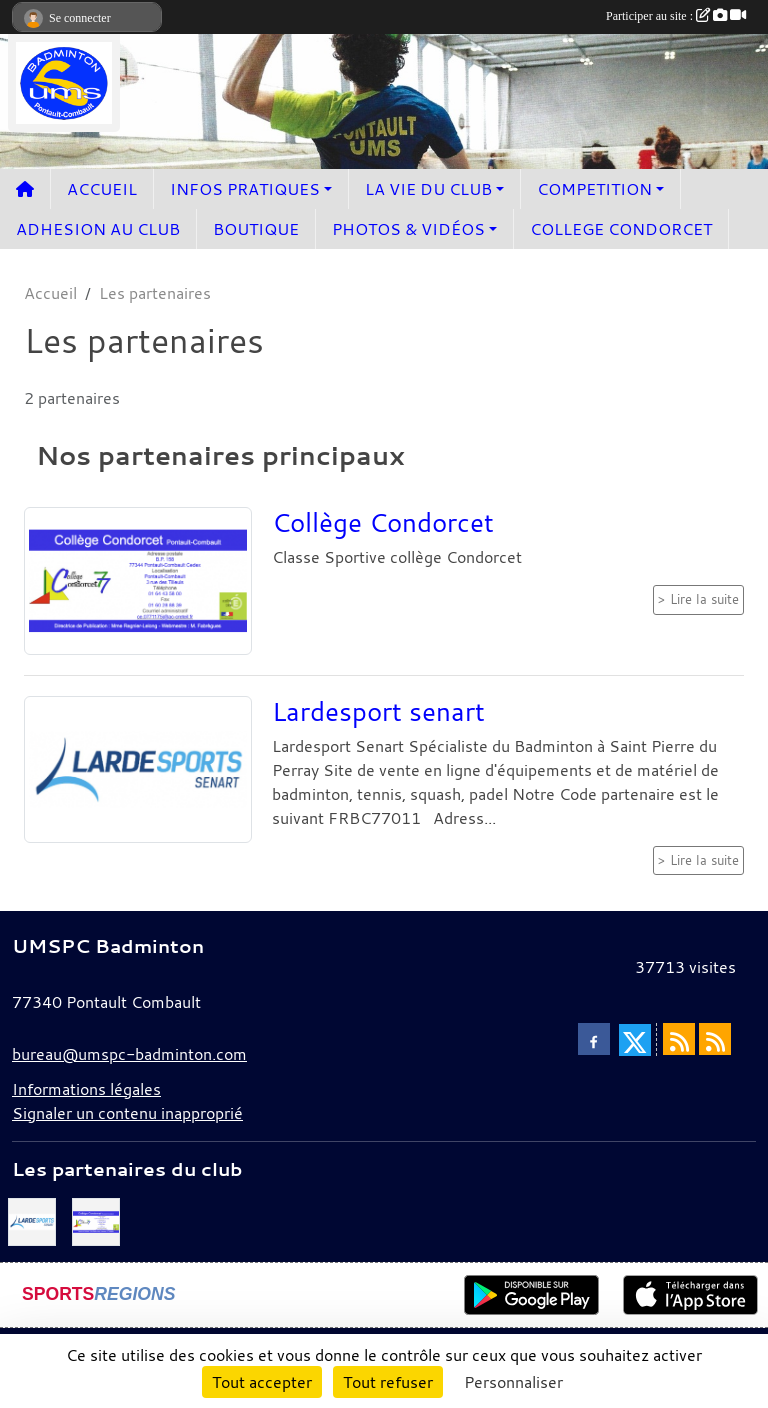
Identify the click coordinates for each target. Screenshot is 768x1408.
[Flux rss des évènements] (715, 1039)
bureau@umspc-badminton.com (129, 1054)
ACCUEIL (102, 189)
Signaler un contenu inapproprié (127, 1113)
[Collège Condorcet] (96, 1220)
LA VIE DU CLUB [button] (428, 189)
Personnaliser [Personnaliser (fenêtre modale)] (513, 1382)
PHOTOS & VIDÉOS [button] (408, 229)
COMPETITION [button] (594, 189)
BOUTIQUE (256, 229)
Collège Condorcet (383, 522)
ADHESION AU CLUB (98, 229)
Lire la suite (704, 599)
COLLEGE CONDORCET (621, 229)
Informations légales (86, 1089)
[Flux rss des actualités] (679, 1039)
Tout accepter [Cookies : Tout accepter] (262, 1382)
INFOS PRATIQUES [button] (245, 189)
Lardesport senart (378, 711)
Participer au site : (676, 16)
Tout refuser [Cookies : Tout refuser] (388, 1382)
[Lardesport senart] (32, 1220)
